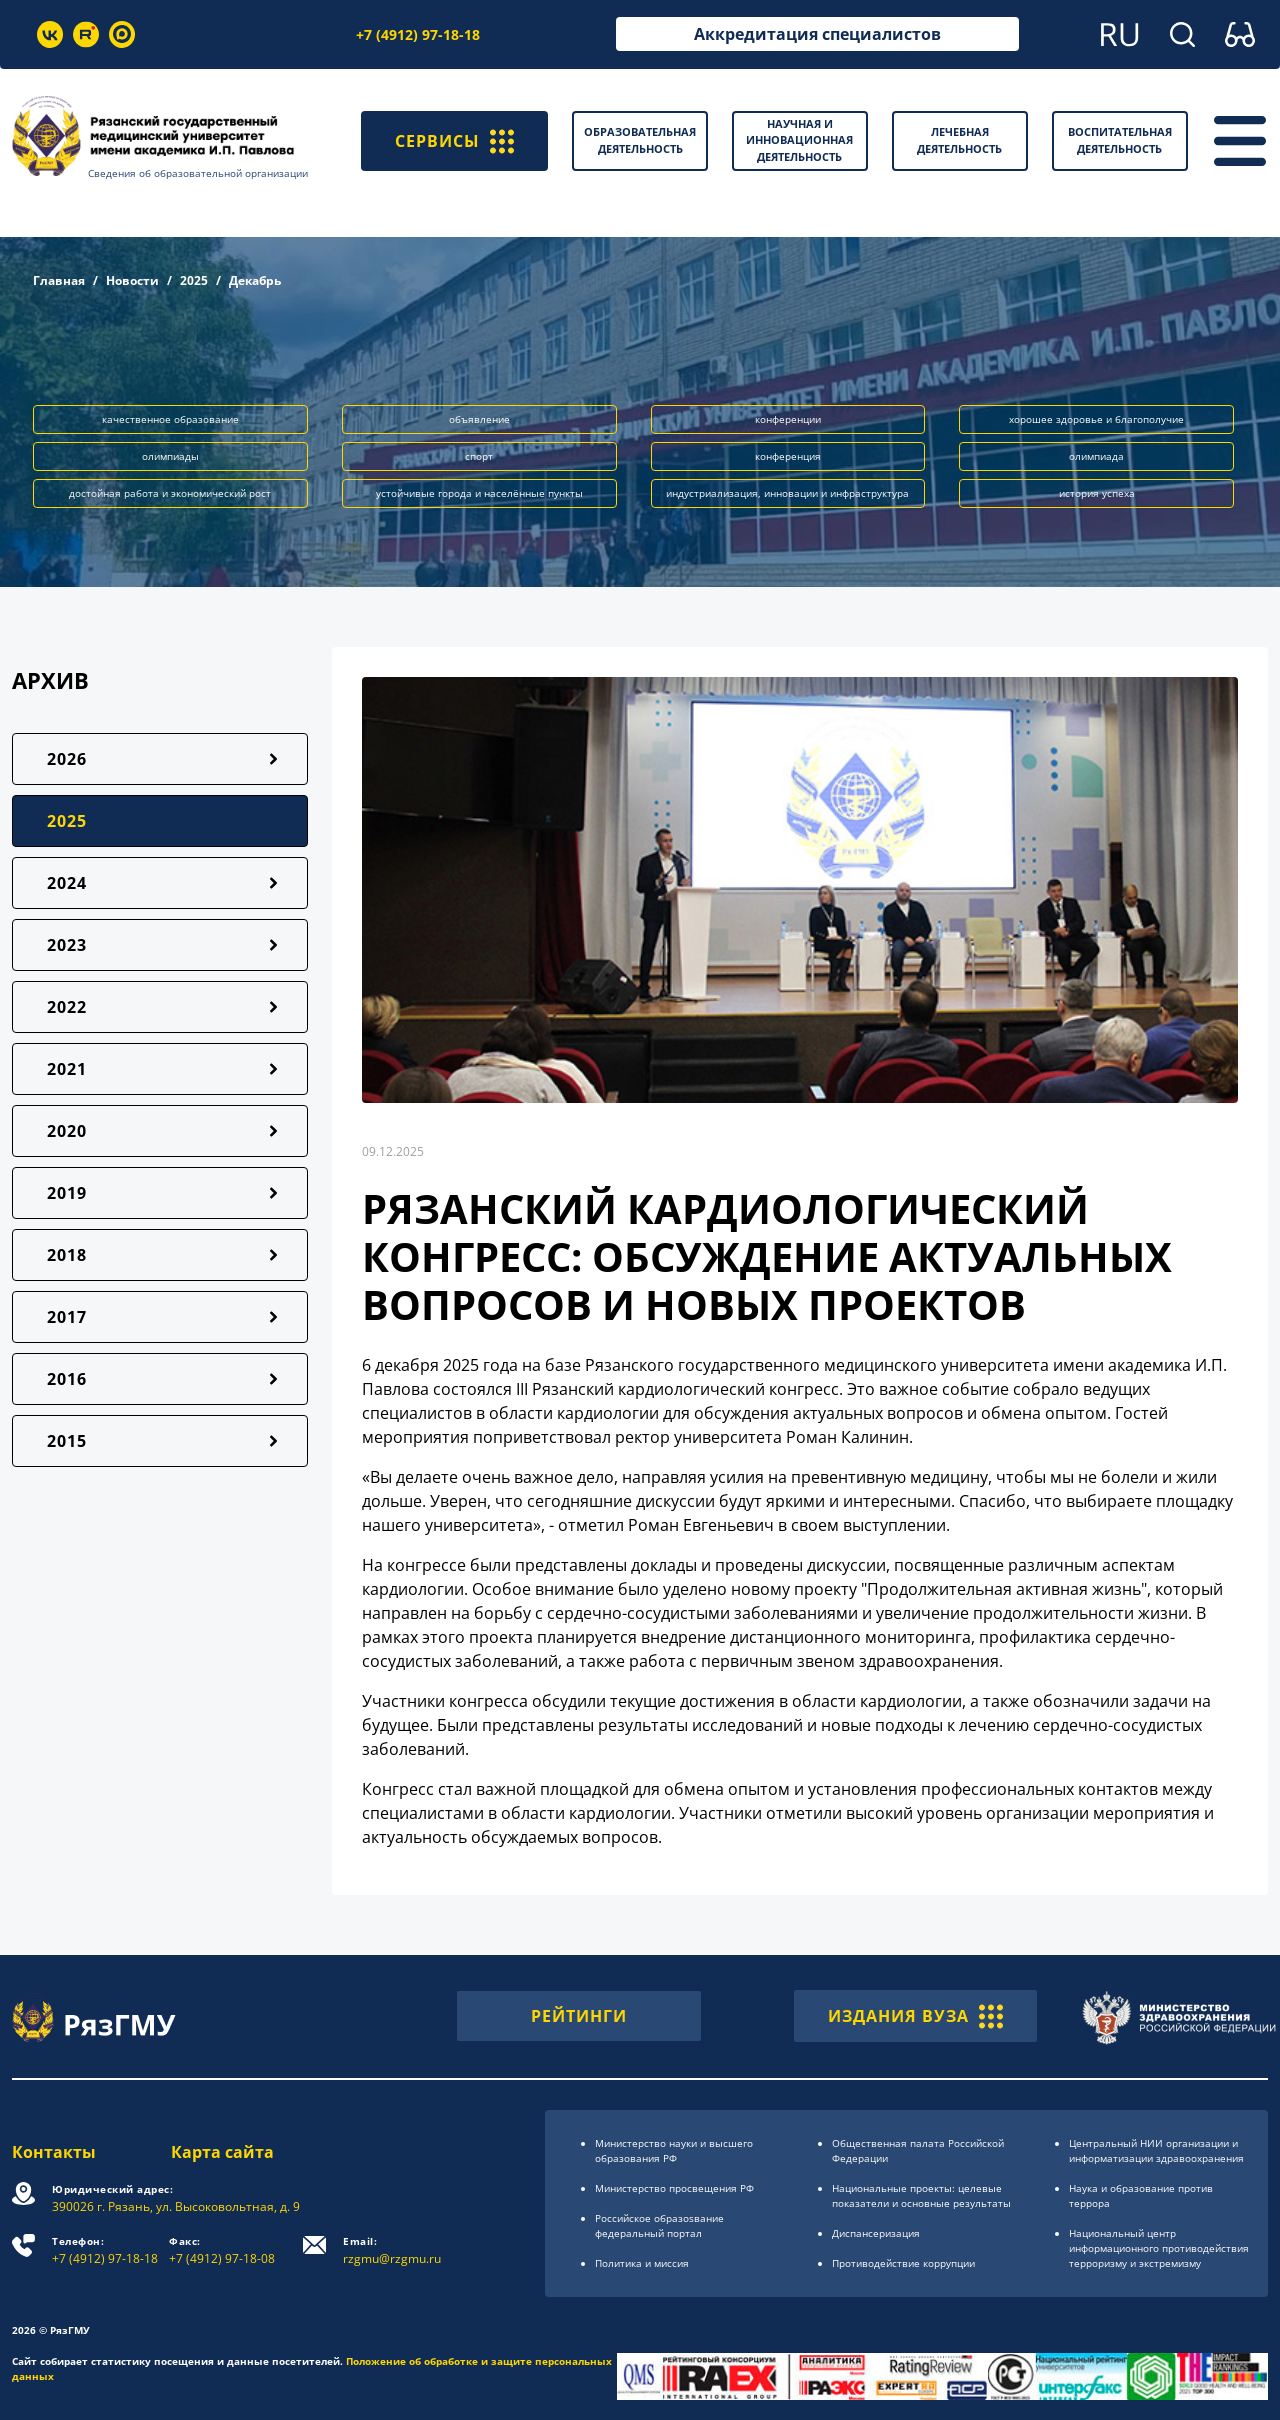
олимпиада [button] (1096, 456)
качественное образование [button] (170, 419)
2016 (67, 1379)
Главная (59, 280)
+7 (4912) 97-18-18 (418, 34)
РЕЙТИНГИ (579, 2016)
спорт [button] (479, 456)
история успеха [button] (1097, 493)
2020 (67, 1131)
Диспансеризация (876, 2233)
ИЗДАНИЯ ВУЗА (915, 2016)
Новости (132, 280)
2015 (67, 1441)
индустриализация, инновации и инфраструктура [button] (787, 493)
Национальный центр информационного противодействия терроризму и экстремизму (1159, 2248)
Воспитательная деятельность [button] (1120, 140)
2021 (67, 1069)
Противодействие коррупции (903, 2263)
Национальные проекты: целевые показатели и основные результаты (921, 2195)
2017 (67, 1317)
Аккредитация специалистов (817, 34)
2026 (67, 759)
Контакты (54, 2152)
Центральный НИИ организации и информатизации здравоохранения (1156, 2150)
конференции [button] (788, 419)
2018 (67, 1255)
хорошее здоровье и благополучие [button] (1096, 419)
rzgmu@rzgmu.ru (392, 2250)
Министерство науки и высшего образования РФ (674, 2150)
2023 (67, 945)
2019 (67, 1193)
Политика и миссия (642, 2263)
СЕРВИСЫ (454, 141)
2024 (67, 883)
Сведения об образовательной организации (198, 173)
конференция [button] (788, 456)
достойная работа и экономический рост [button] (170, 493)
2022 (67, 1007)
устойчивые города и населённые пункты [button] (479, 493)
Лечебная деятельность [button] (959, 140)
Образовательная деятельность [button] (640, 140)
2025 (194, 280)
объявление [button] (479, 419)
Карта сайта (222, 2152)
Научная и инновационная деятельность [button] (799, 140)
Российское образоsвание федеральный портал (659, 2225)
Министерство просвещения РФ (674, 2188)
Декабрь (255, 280)
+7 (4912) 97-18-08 (222, 2250)
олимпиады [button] (170, 456)
